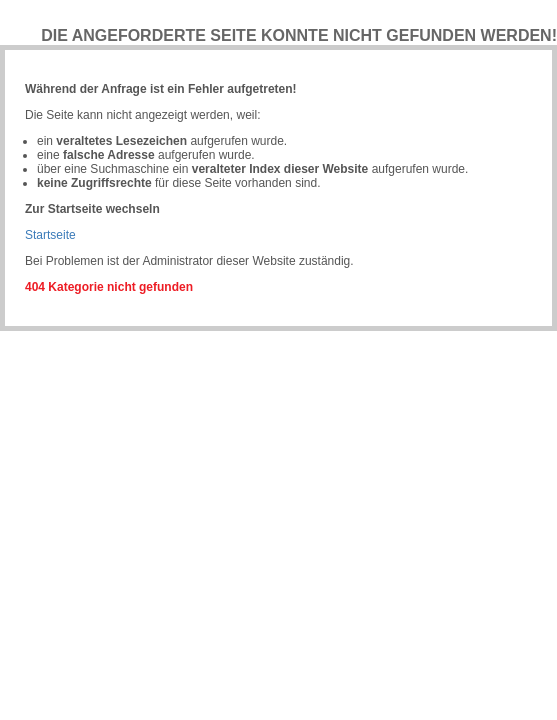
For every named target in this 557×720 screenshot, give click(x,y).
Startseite (50, 235)
